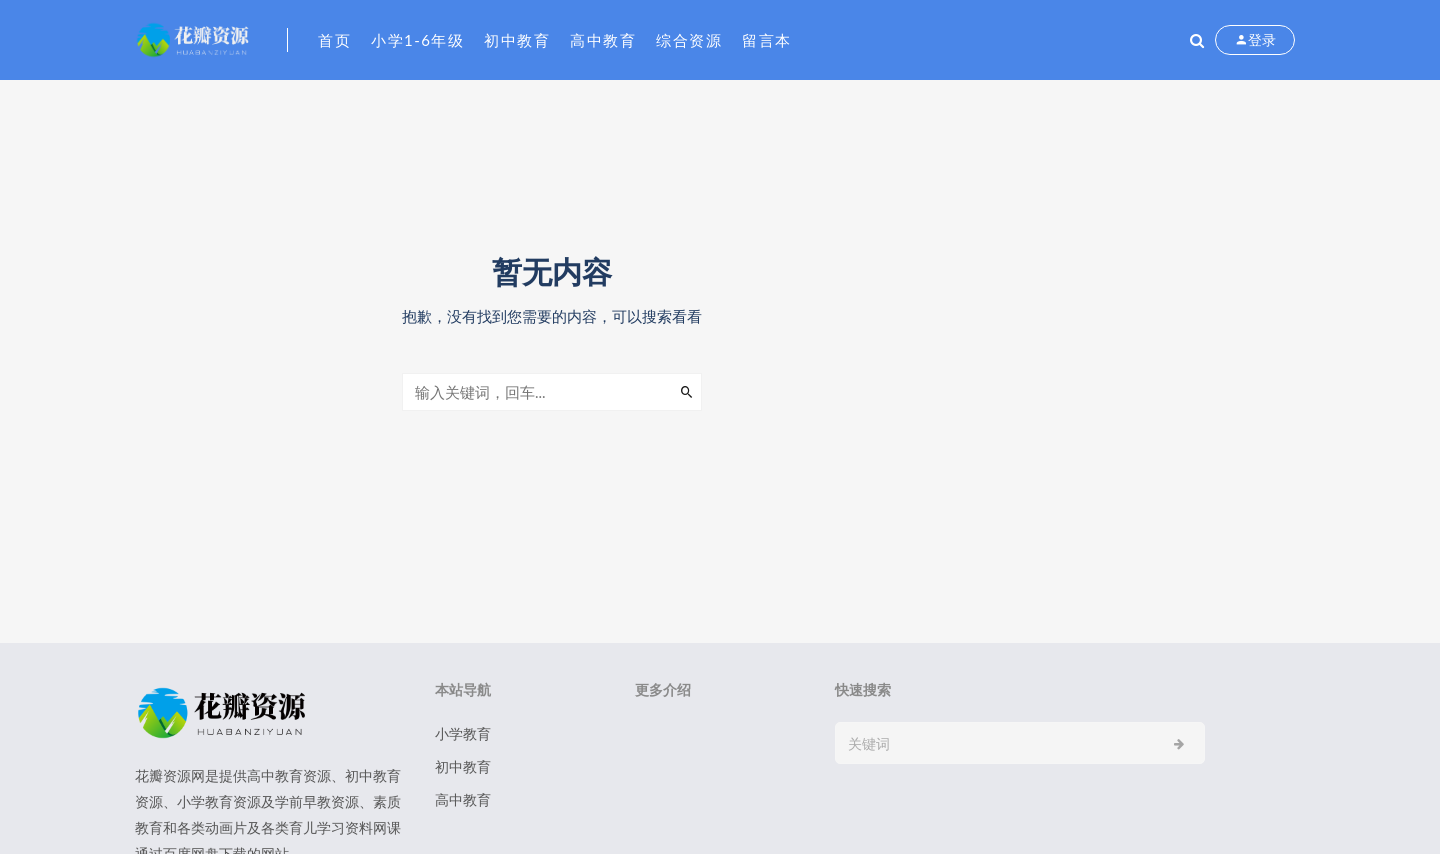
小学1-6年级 (417, 40)
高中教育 (603, 40)
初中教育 (517, 40)
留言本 (767, 40)
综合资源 (689, 40)
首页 (334, 40)
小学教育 (463, 733)
